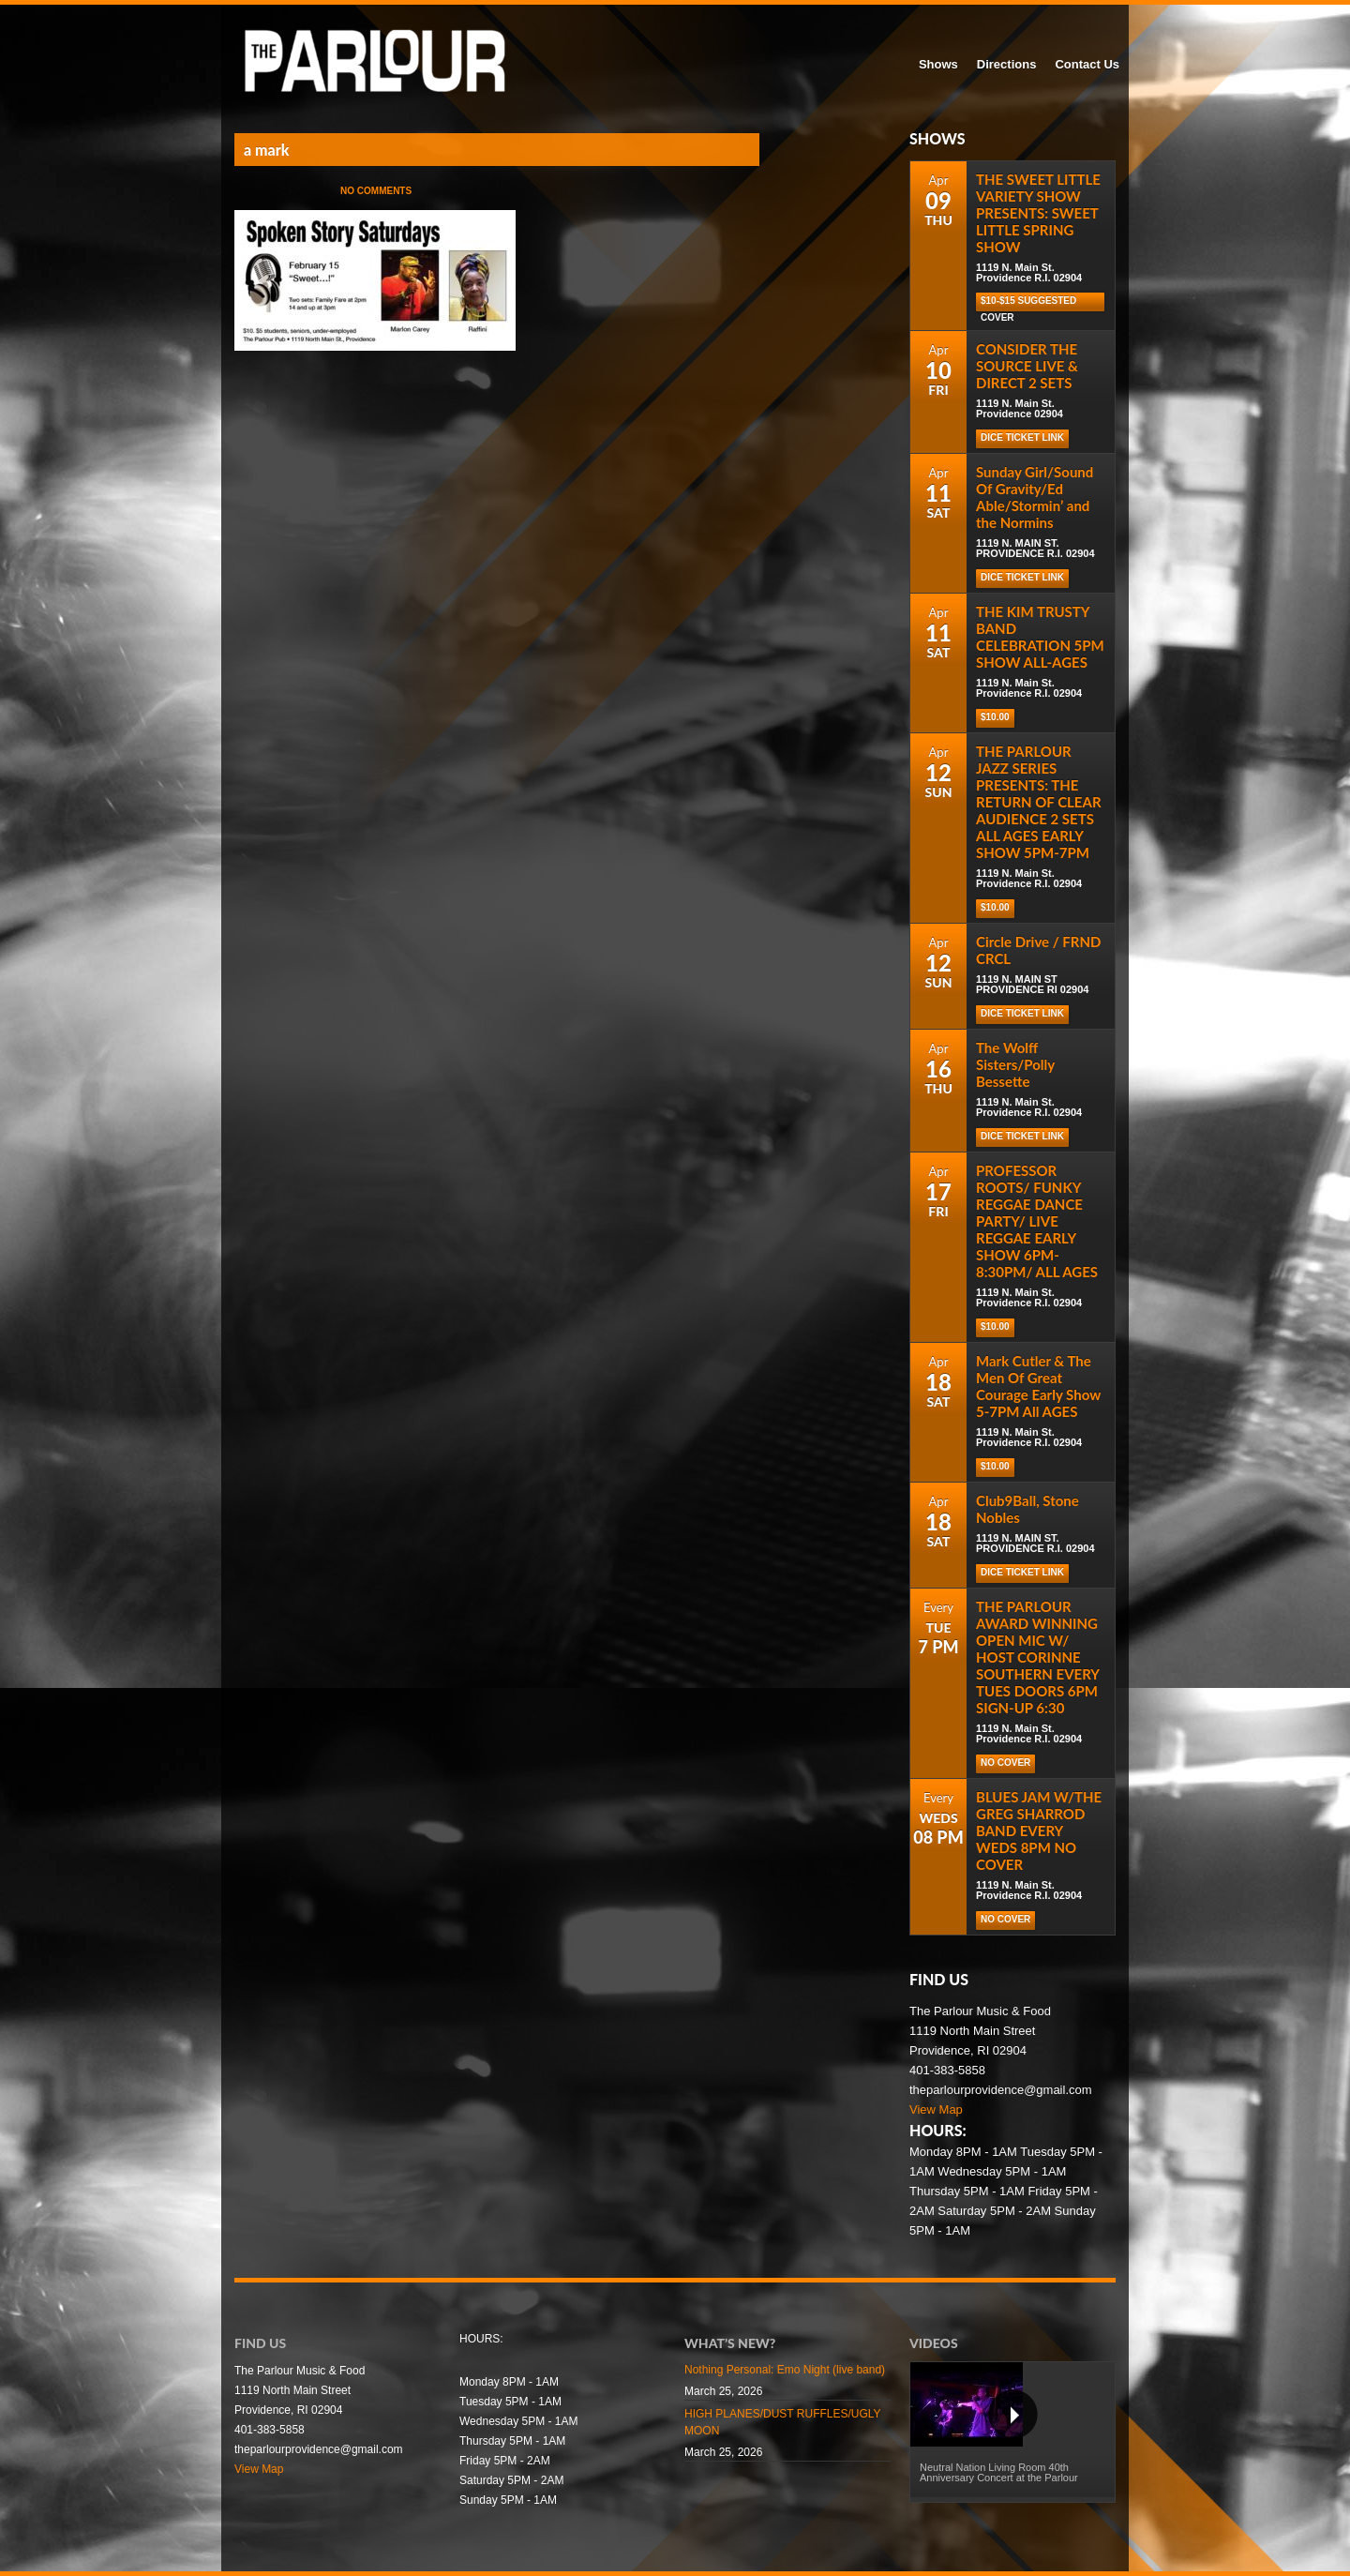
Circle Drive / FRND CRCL (1038, 950)
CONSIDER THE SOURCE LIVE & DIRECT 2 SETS (1027, 365)
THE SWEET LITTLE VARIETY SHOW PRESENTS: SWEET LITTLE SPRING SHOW (1038, 213)
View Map (936, 2109)
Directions (1007, 64)
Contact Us (1087, 64)
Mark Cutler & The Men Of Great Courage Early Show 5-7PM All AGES (1038, 1386)
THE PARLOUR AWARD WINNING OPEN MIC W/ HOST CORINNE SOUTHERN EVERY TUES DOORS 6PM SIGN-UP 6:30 (1037, 1657)
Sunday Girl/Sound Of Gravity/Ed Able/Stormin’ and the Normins (1034, 497)
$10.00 (995, 717)
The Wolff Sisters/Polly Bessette (1015, 1064)
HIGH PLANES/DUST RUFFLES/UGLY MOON (782, 2422)
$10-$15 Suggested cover (1028, 303)
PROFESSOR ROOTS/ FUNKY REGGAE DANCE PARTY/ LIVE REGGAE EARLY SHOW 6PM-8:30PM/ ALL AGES (1037, 1221)
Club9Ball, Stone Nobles (1027, 1509)
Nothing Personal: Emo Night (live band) (784, 2369)
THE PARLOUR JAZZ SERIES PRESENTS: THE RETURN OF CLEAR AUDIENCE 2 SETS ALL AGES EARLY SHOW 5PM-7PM (1039, 802)
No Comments (376, 191)
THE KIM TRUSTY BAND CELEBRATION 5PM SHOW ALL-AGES (1040, 636)
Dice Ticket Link (1022, 437)
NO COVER (1005, 1762)
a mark (266, 149)
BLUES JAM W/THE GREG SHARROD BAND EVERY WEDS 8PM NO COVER (1039, 1830)
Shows (938, 64)
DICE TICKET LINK (1022, 1572)
